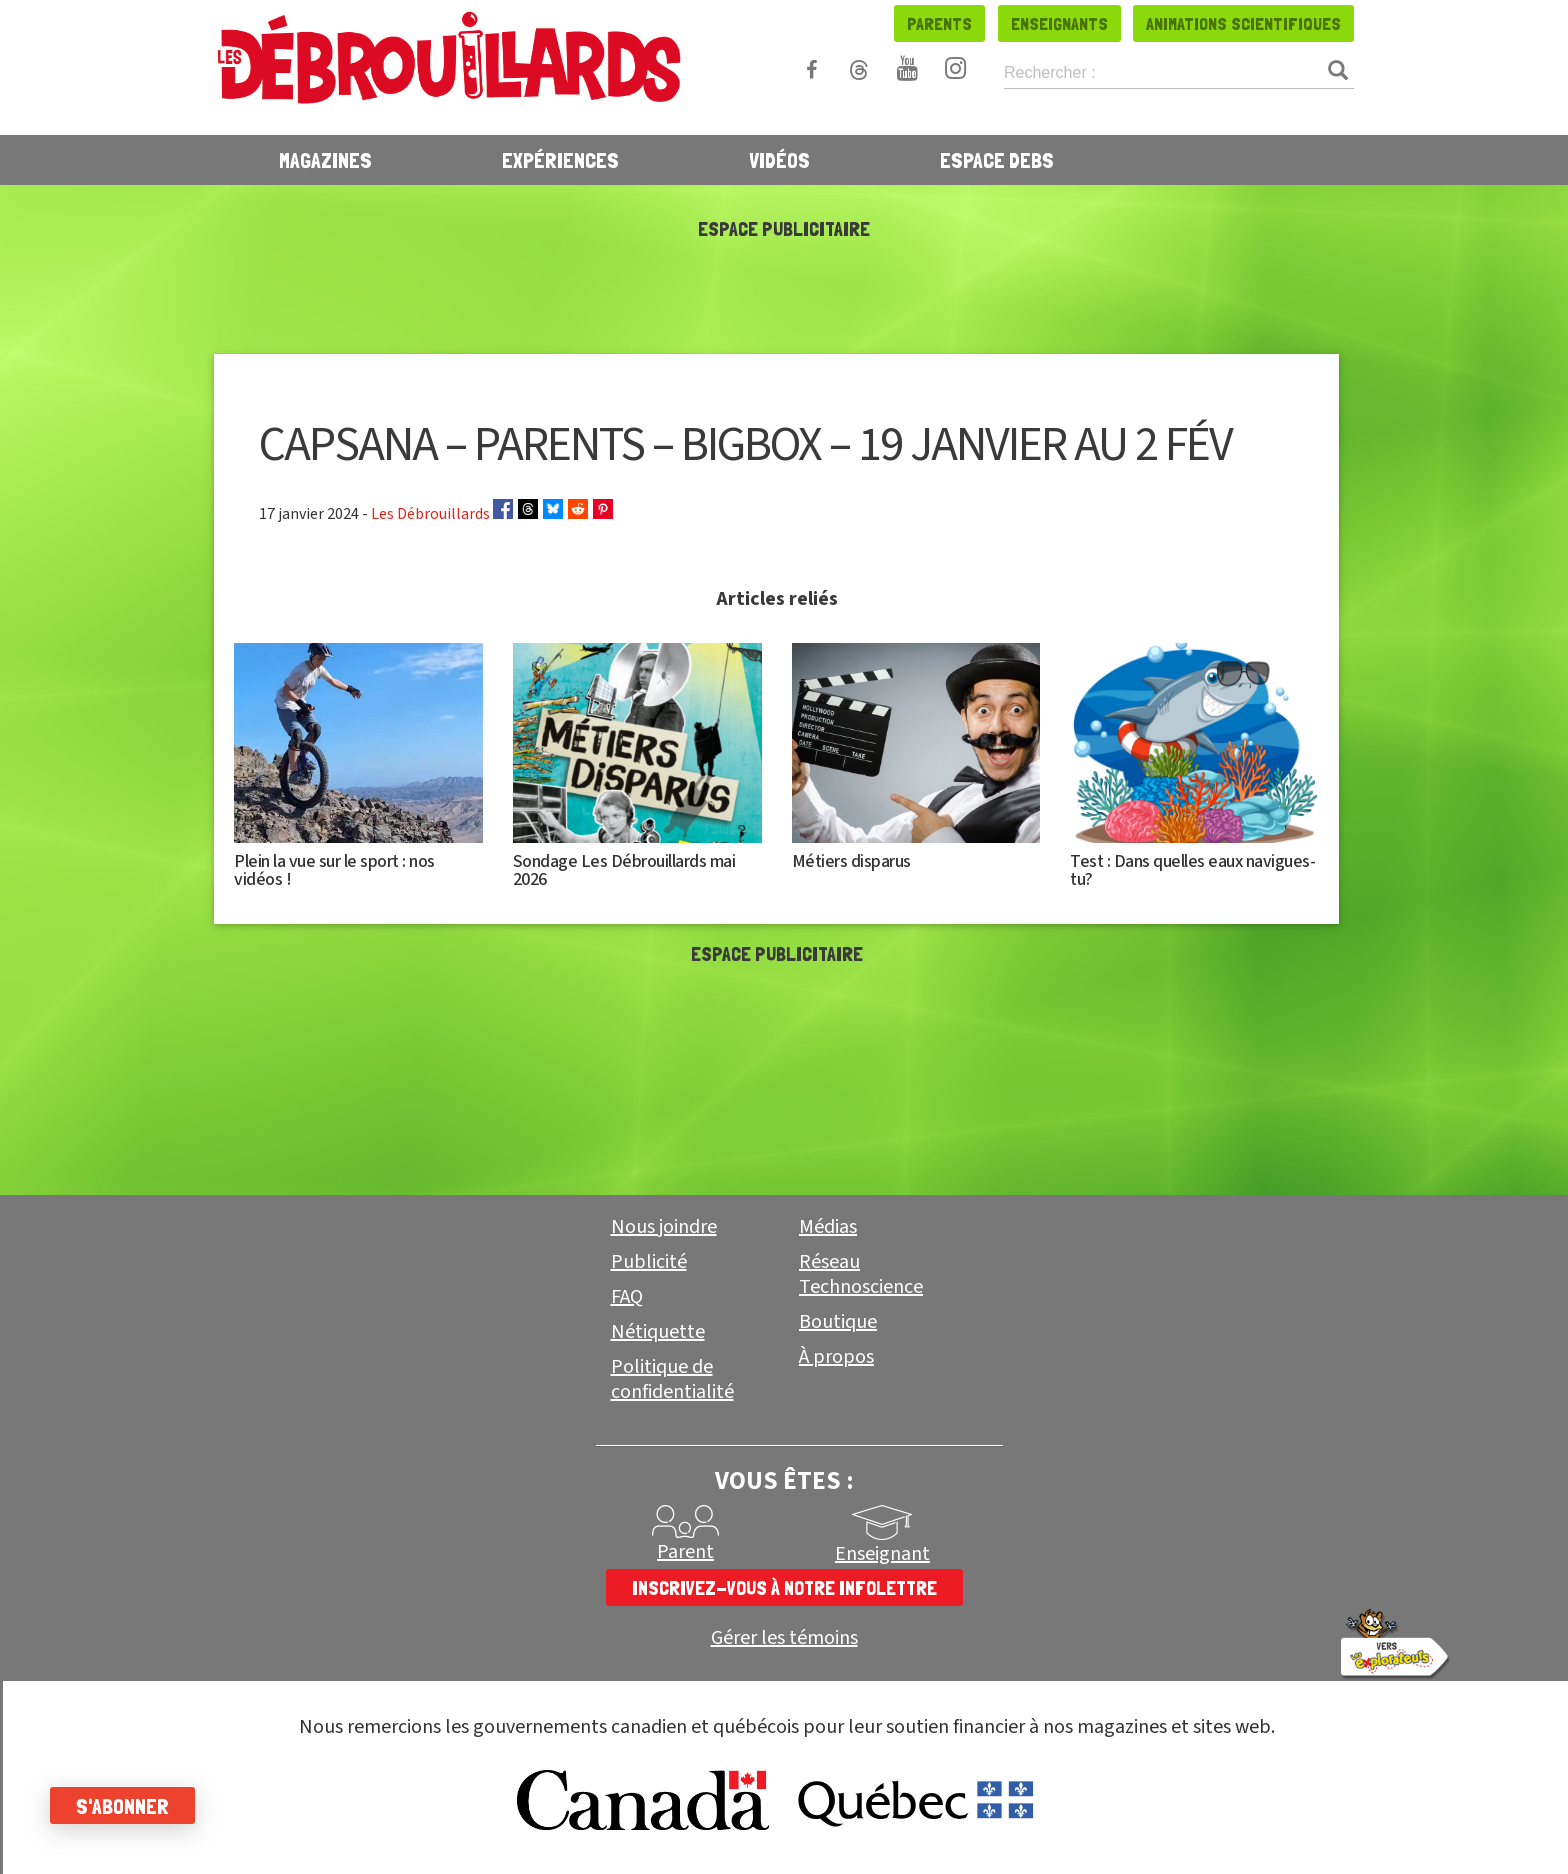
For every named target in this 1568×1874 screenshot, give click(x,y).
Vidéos (779, 160)
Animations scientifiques (1243, 23)
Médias (828, 1227)
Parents (939, 23)
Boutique (838, 1322)
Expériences (560, 160)
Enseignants (1059, 23)
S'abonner (122, 1806)
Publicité (649, 1262)
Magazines (325, 160)
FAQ (627, 1297)
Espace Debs (997, 160)
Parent (685, 1552)
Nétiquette (658, 1332)
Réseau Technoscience (861, 1274)
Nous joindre (664, 1227)
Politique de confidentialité (672, 1379)
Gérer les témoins (784, 1638)
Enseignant (882, 1554)
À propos (836, 1357)
